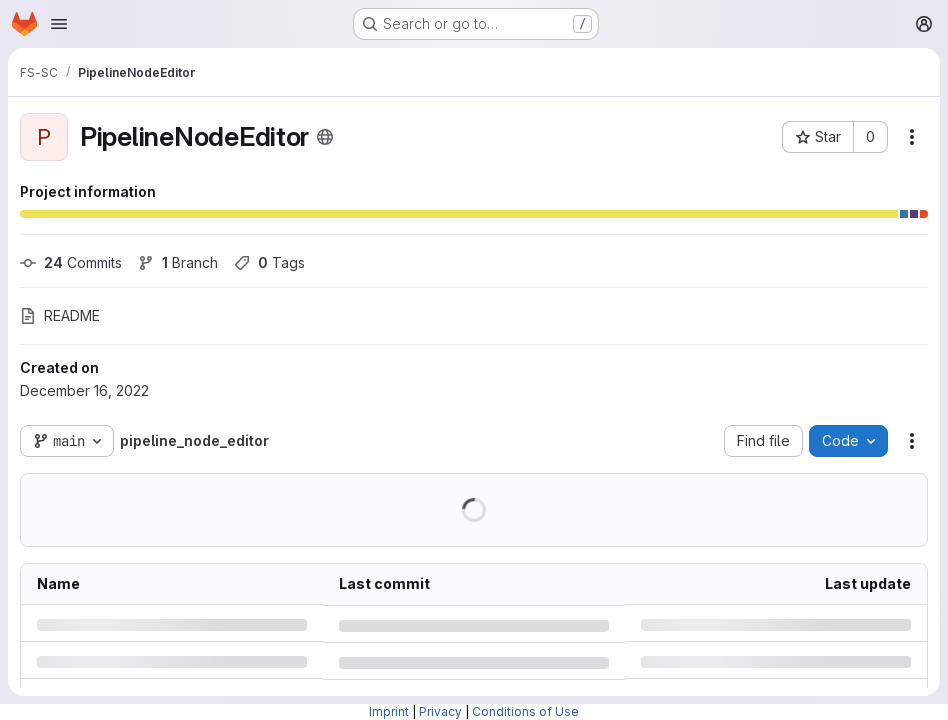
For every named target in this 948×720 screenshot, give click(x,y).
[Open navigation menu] (59, 24)
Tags (269, 262)
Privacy (440, 711)
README (60, 315)
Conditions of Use (525, 711)
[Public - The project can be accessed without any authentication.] (325, 137)
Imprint (389, 711)
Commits (71, 262)
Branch (178, 262)
